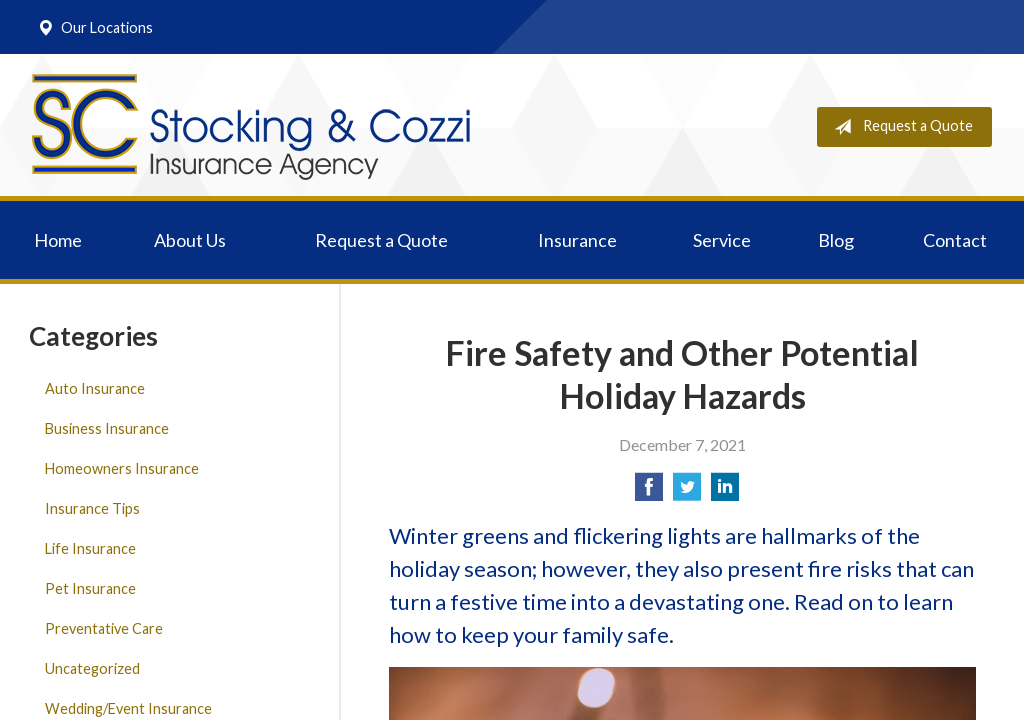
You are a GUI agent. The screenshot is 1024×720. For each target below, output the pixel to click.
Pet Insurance (90, 588)
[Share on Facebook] (649, 492)
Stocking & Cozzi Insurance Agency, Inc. (251, 127)
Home (58, 240)
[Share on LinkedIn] (725, 492)
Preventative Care (104, 628)
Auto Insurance (95, 388)
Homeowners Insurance (122, 468)
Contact (955, 240)
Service (722, 240)
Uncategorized (92, 668)
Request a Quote (899, 127)
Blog (836, 240)
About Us (190, 240)
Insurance (577, 240)
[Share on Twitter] (687, 492)
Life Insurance (90, 548)
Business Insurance (107, 428)
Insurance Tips (92, 508)
